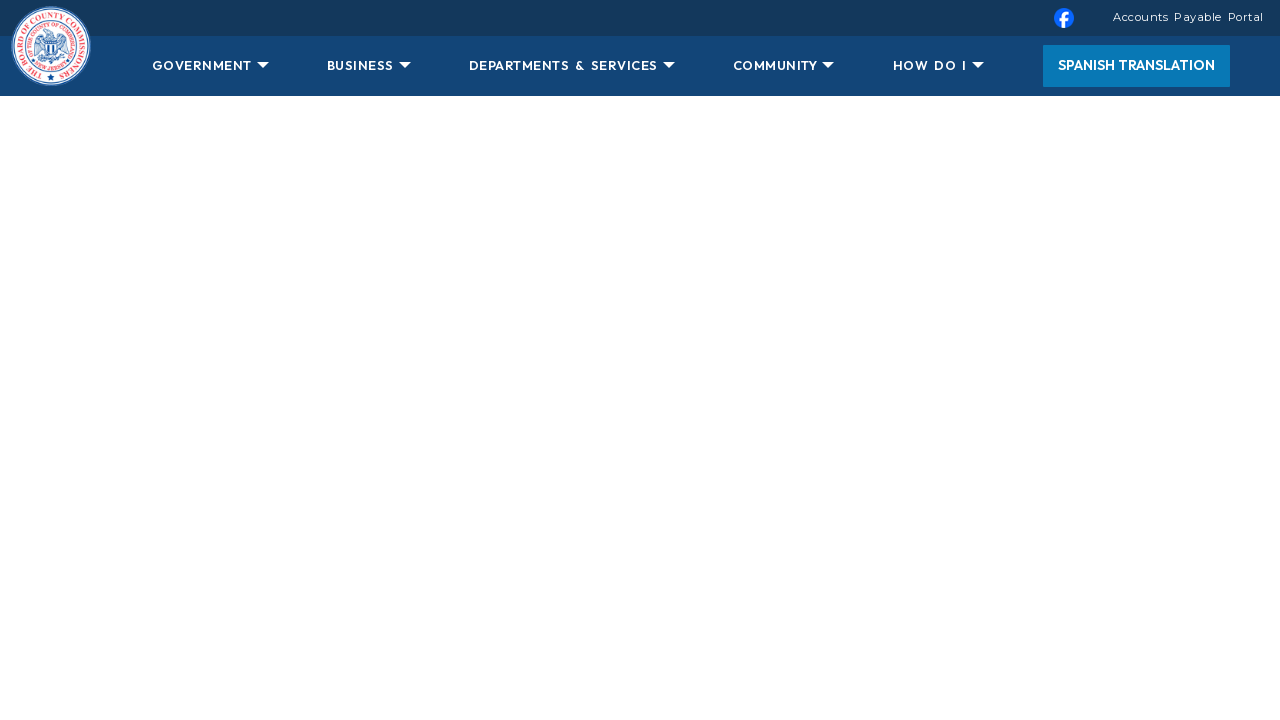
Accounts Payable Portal (1188, 17)
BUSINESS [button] (360, 65)
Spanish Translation (1136, 65)
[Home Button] (51, 66)
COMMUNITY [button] (775, 65)
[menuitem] (640, 18)
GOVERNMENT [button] (202, 65)
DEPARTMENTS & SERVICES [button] (563, 65)
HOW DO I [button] (930, 65)
